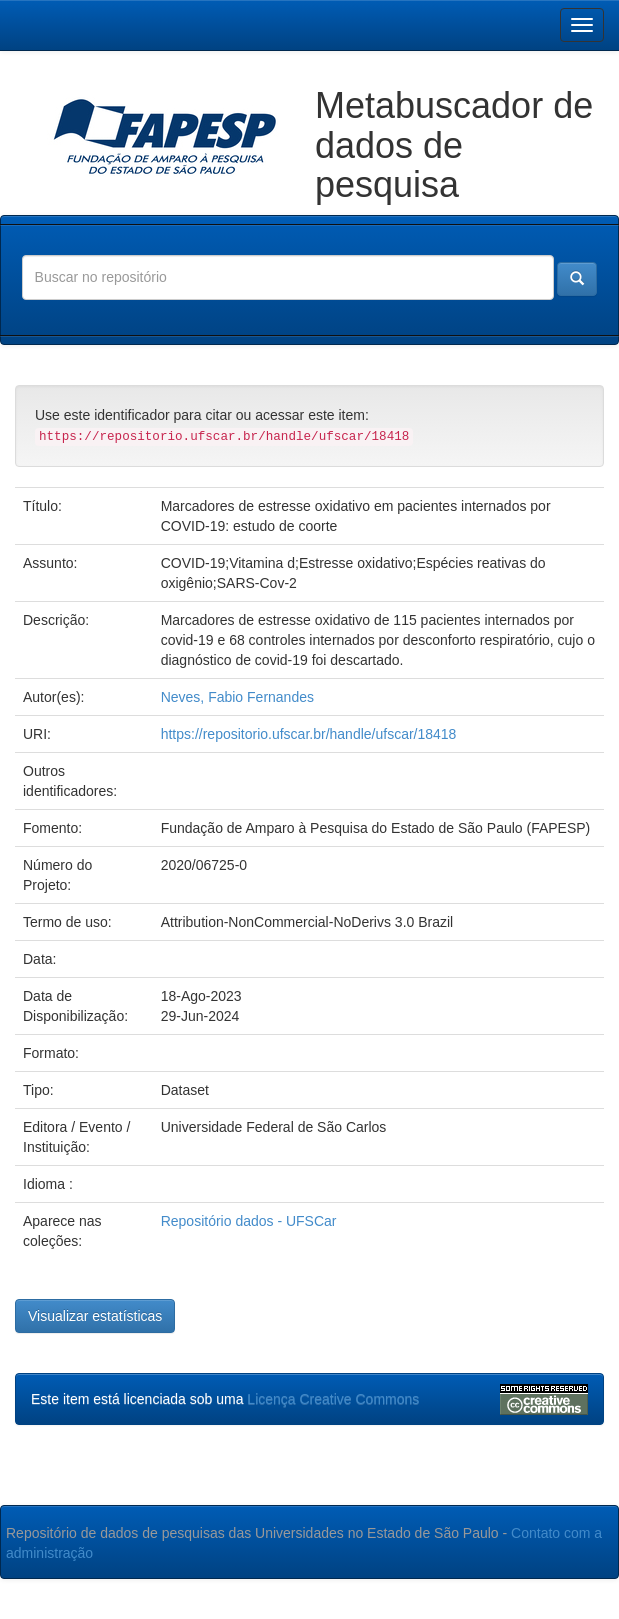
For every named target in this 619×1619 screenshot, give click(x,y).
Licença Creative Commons (333, 1399)
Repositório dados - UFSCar (249, 1221)
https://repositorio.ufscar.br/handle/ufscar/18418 (309, 734)
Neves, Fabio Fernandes (237, 697)
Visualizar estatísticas (95, 1316)
